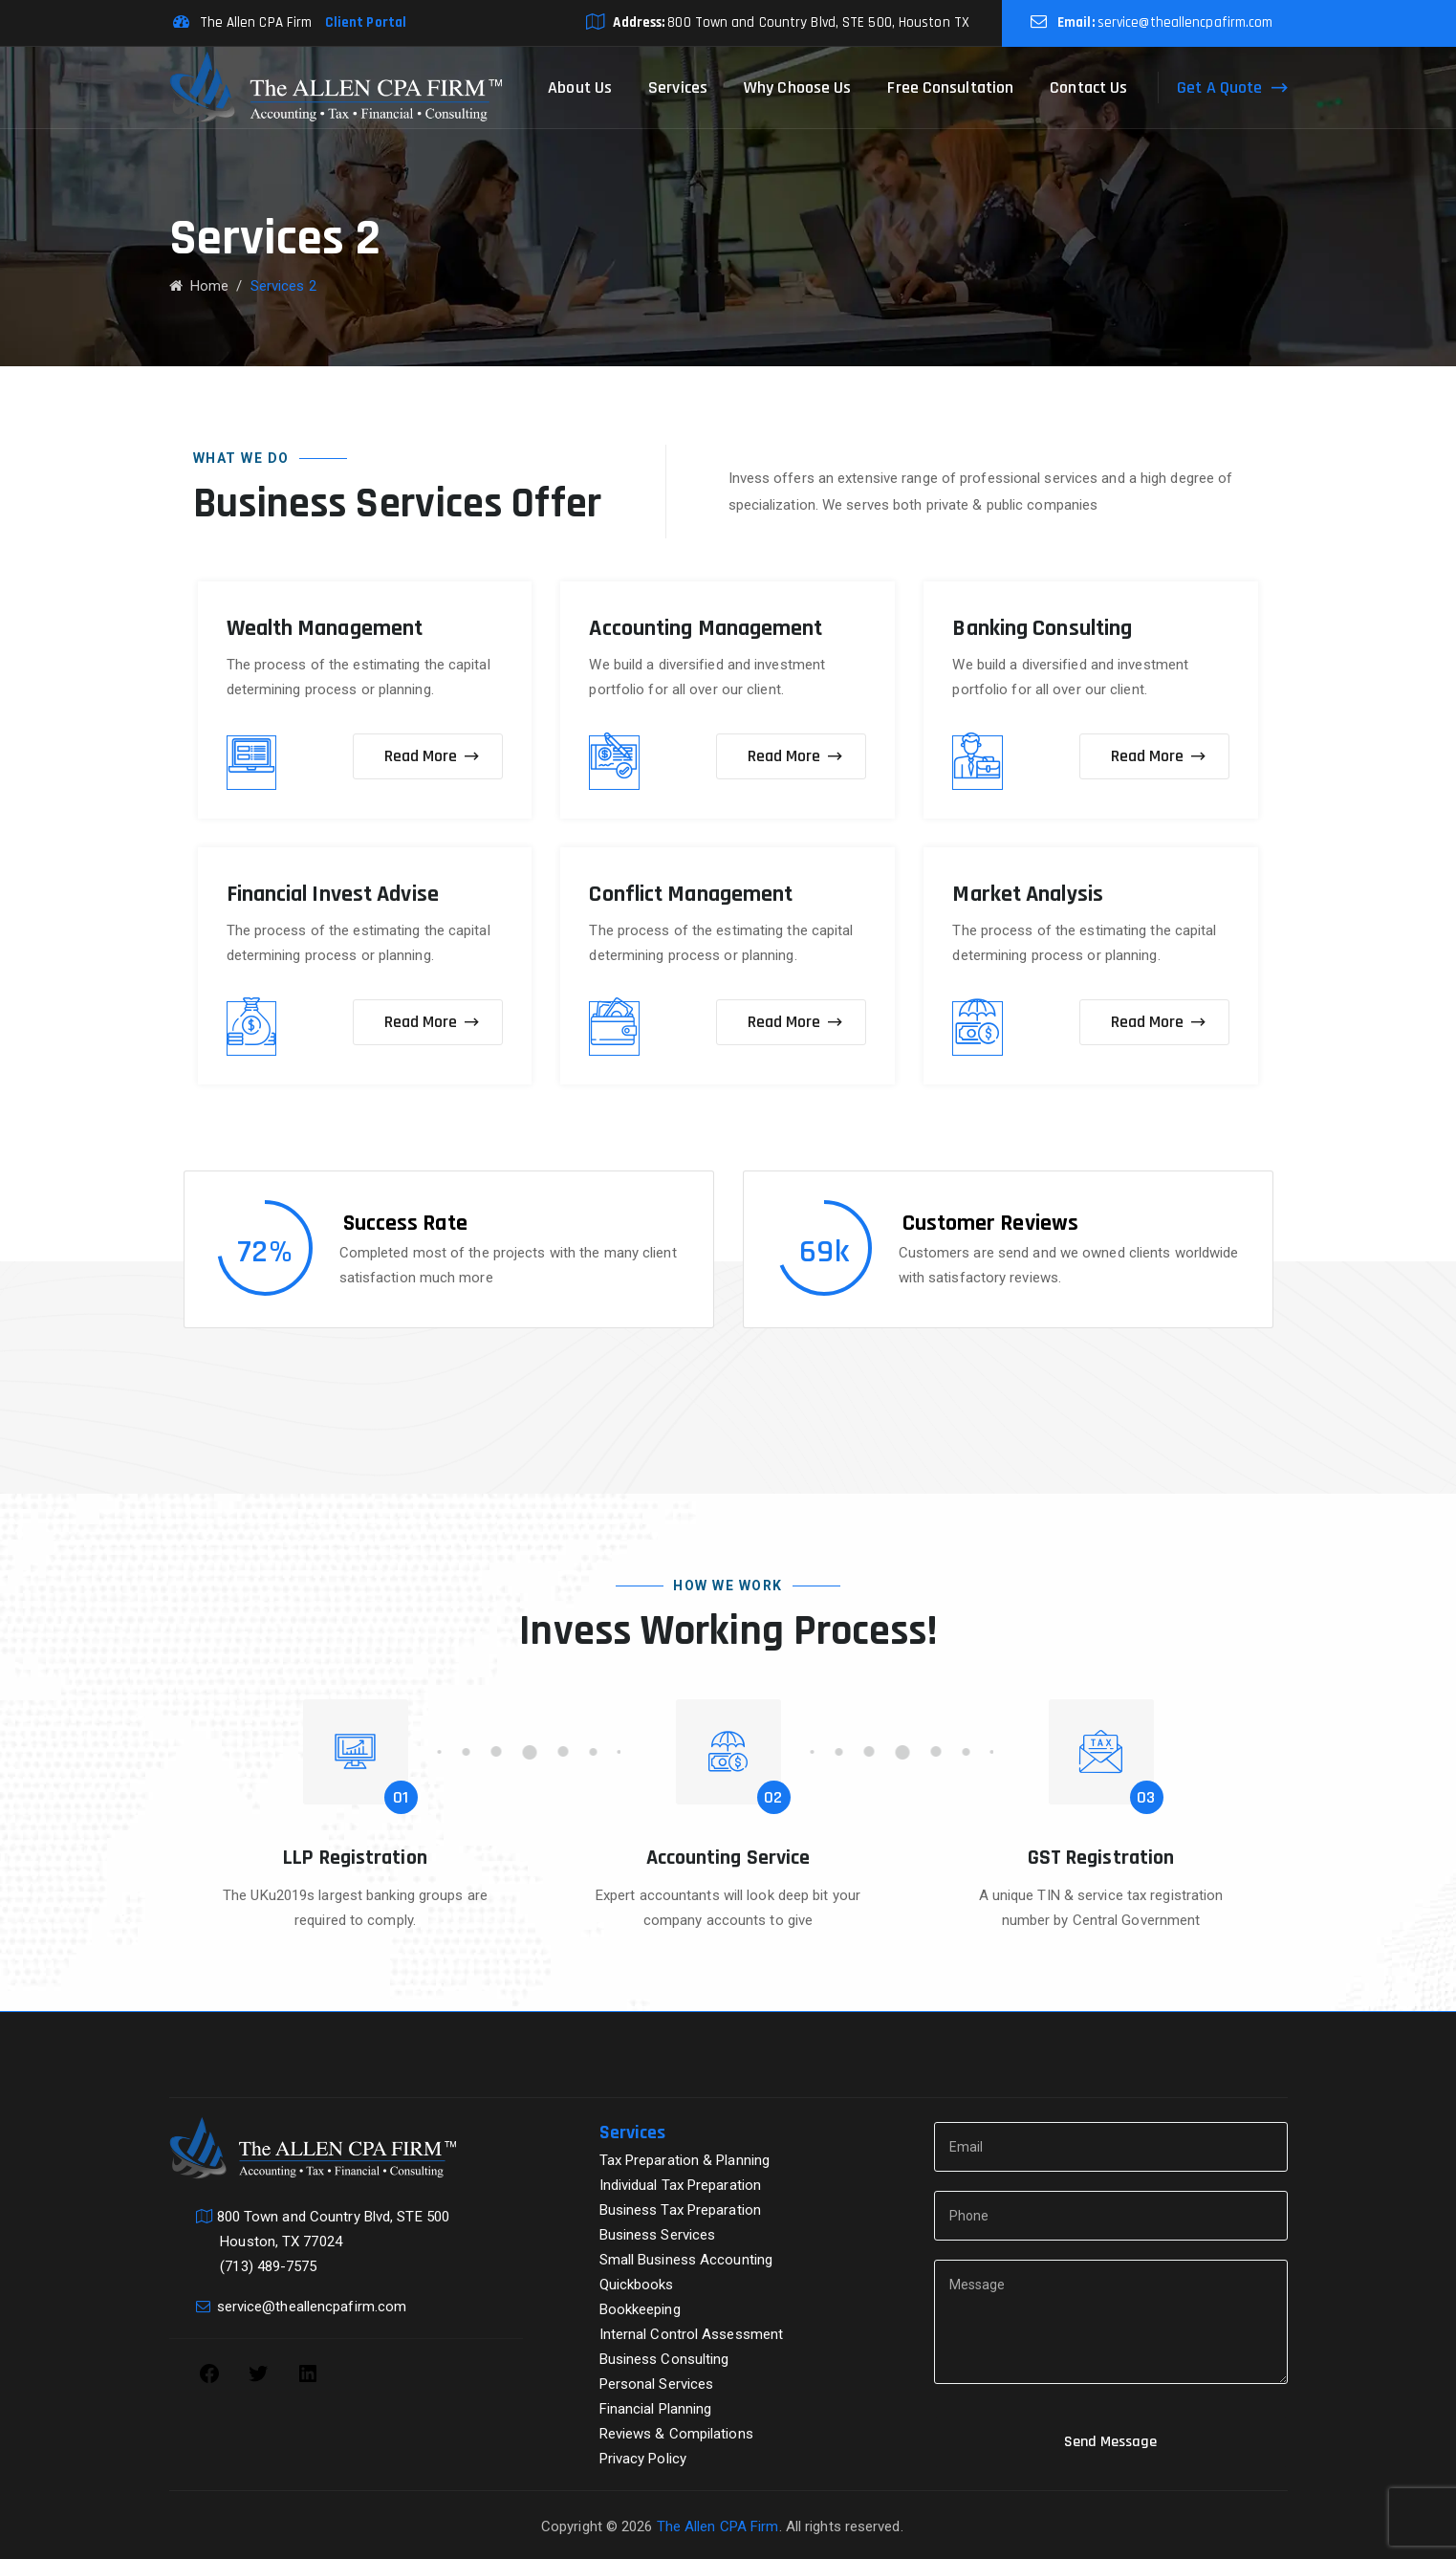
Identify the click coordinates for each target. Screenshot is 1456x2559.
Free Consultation (950, 87)
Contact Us (1088, 87)
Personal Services (656, 2384)
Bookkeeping (640, 2309)
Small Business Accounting (686, 2259)
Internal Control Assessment (691, 2334)
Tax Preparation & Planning (685, 2160)
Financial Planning (655, 2408)
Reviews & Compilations (676, 2433)
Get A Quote (1219, 87)
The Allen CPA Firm (718, 2526)
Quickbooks (636, 2284)
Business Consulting (664, 2359)
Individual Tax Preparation (680, 2185)
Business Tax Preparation (680, 2210)
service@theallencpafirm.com (1185, 22)
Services (677, 87)
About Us (580, 87)
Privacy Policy (642, 2458)
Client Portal (360, 22)
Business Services (657, 2234)
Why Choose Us (797, 87)
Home (199, 286)
